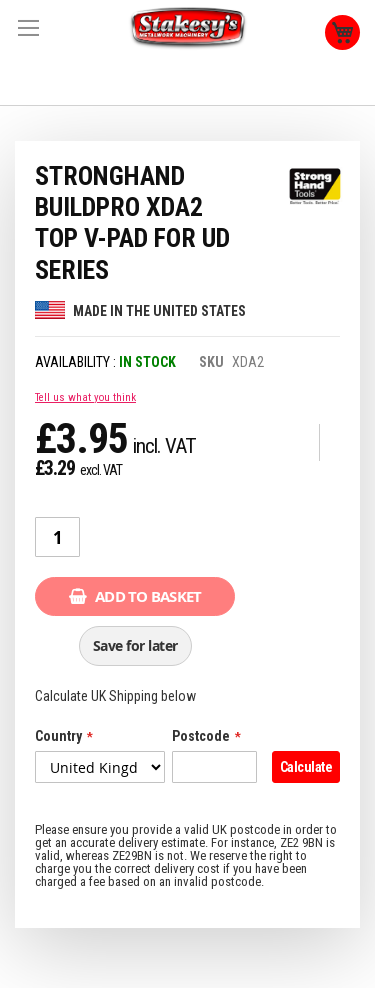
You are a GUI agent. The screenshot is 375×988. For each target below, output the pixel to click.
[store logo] (188, 28)
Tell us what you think (85, 397)
